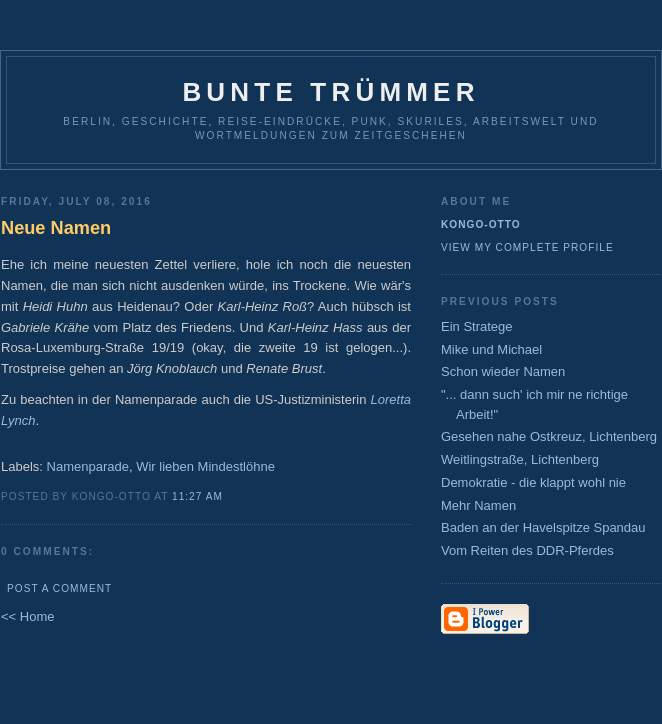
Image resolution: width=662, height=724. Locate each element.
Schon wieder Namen (503, 371)
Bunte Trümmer (330, 92)
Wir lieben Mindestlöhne (205, 466)
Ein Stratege (477, 326)
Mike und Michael (491, 349)
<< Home (27, 616)
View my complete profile (527, 247)
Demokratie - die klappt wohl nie (533, 482)
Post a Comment (59, 588)
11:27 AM (197, 496)
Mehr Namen (478, 505)
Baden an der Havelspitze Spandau (543, 527)
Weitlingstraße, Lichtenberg (520, 459)
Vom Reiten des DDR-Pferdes (527, 550)
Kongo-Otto (481, 224)
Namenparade (88, 466)
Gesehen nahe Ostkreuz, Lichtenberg (549, 436)
